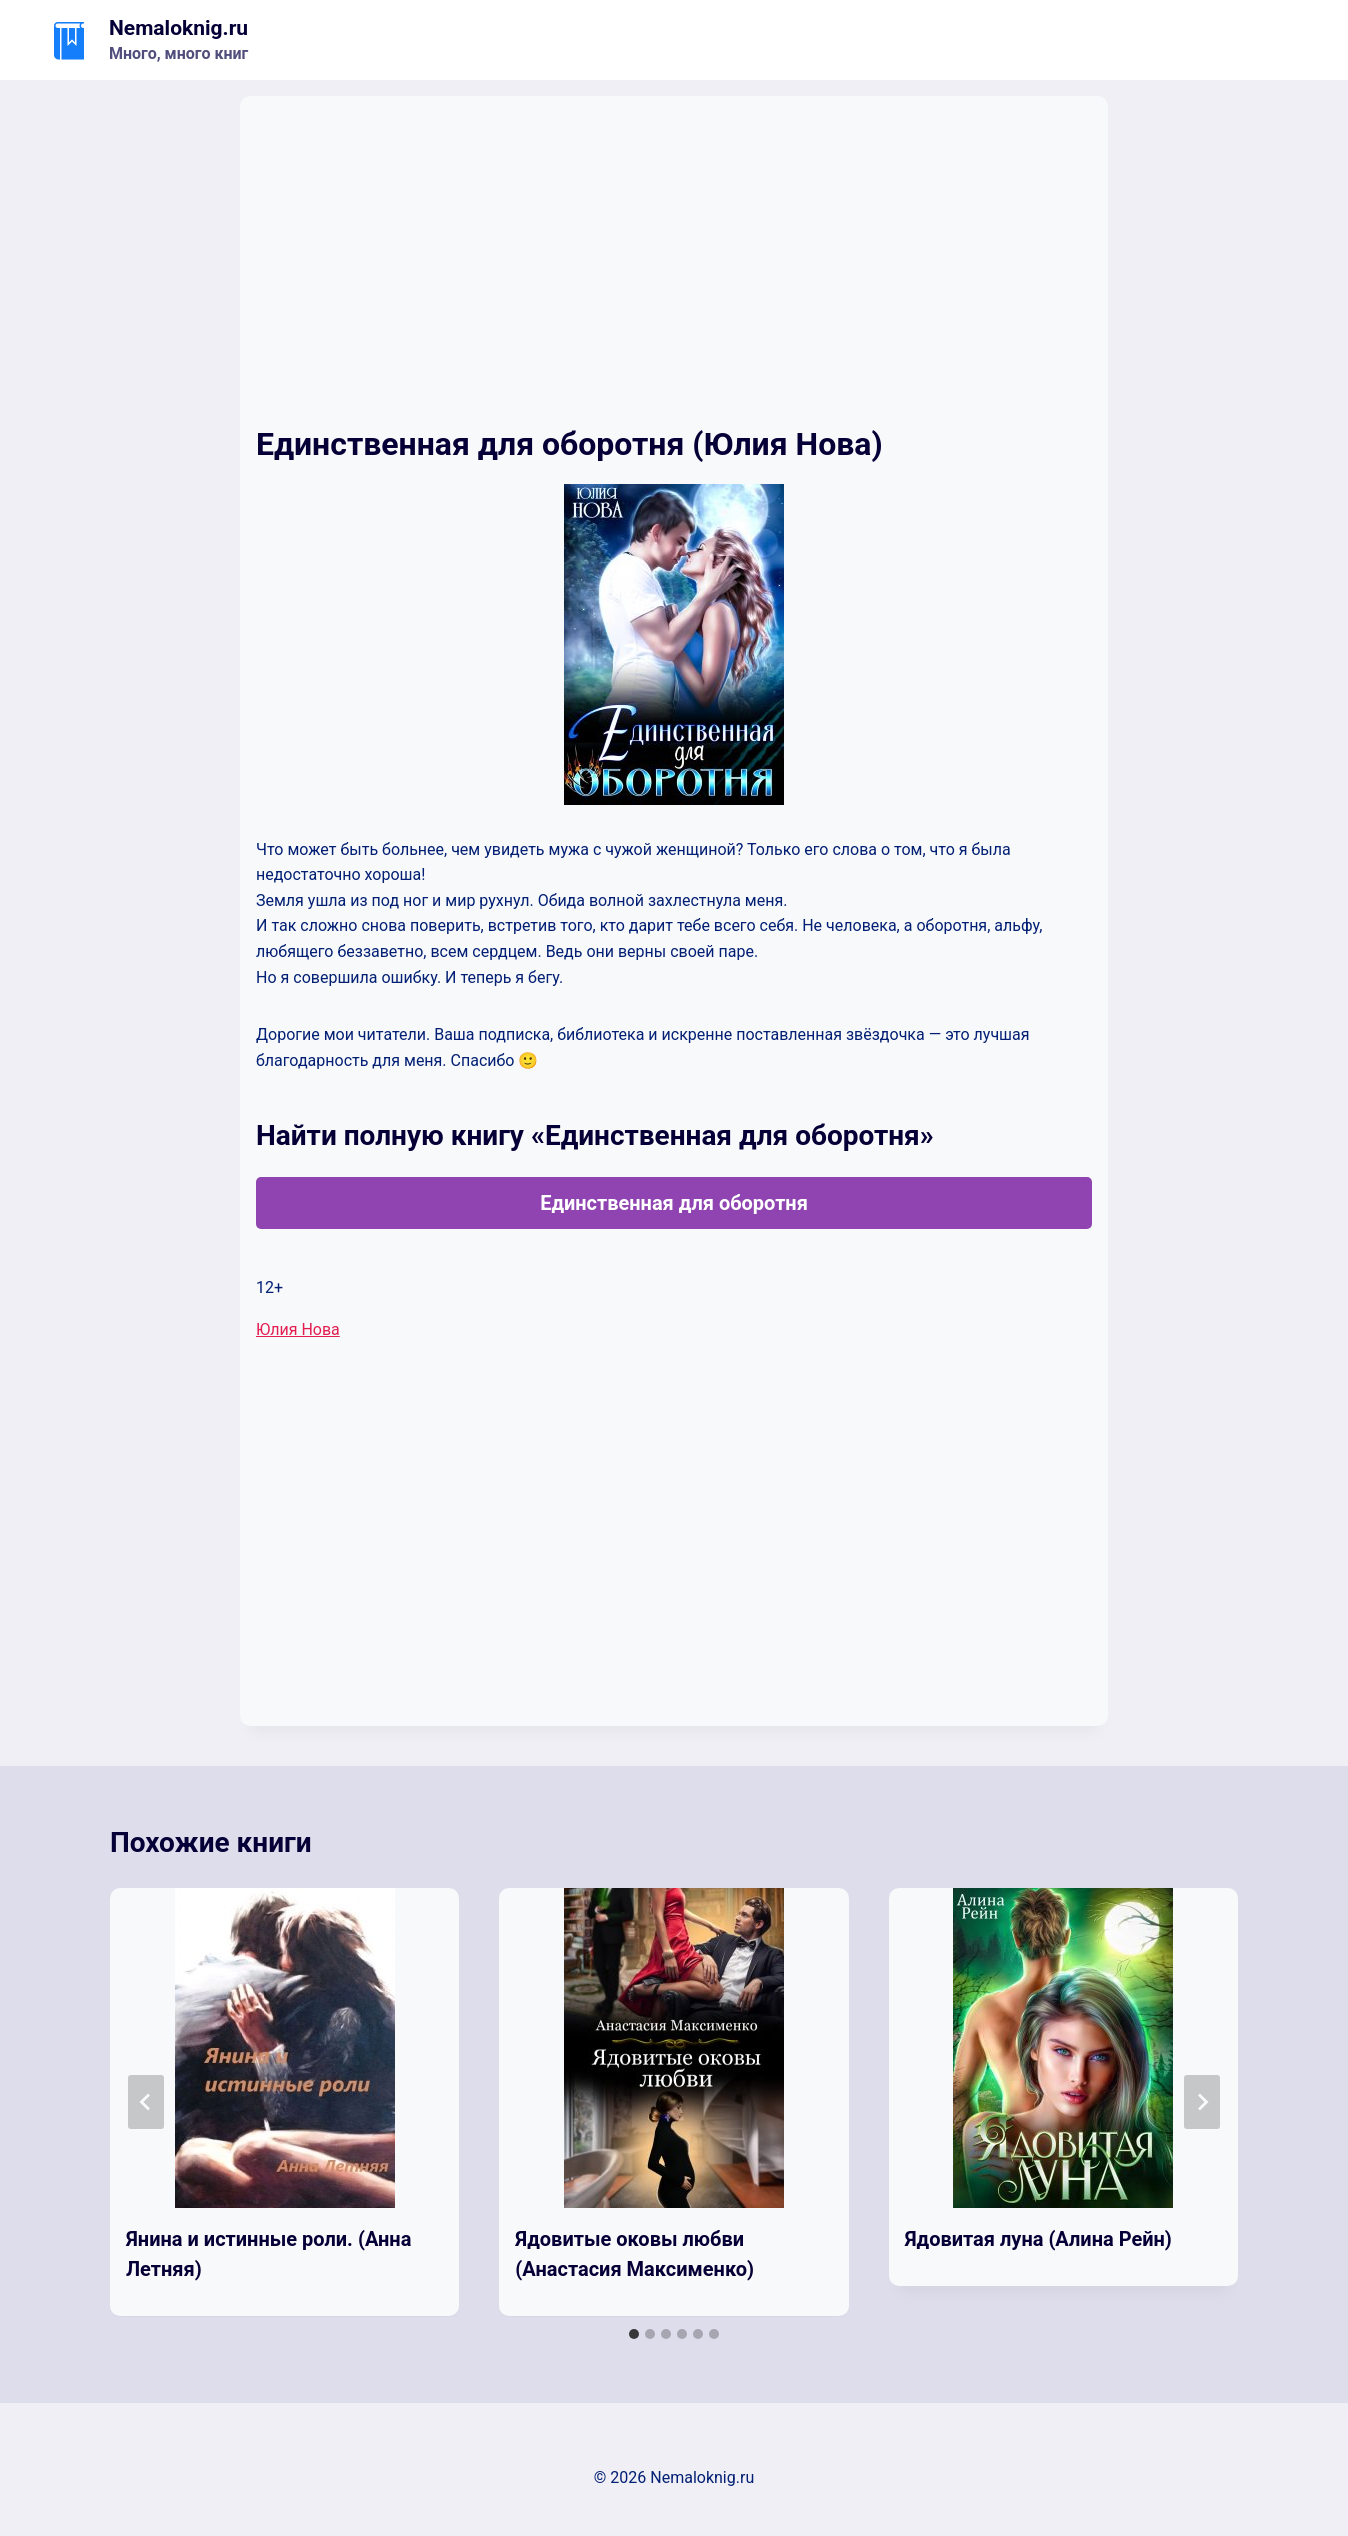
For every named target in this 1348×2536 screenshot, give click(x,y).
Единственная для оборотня (674, 1203)
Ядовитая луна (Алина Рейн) (1038, 2239)
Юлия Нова (298, 1329)
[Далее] (1202, 2102)
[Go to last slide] (146, 2102)
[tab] (634, 2334)
